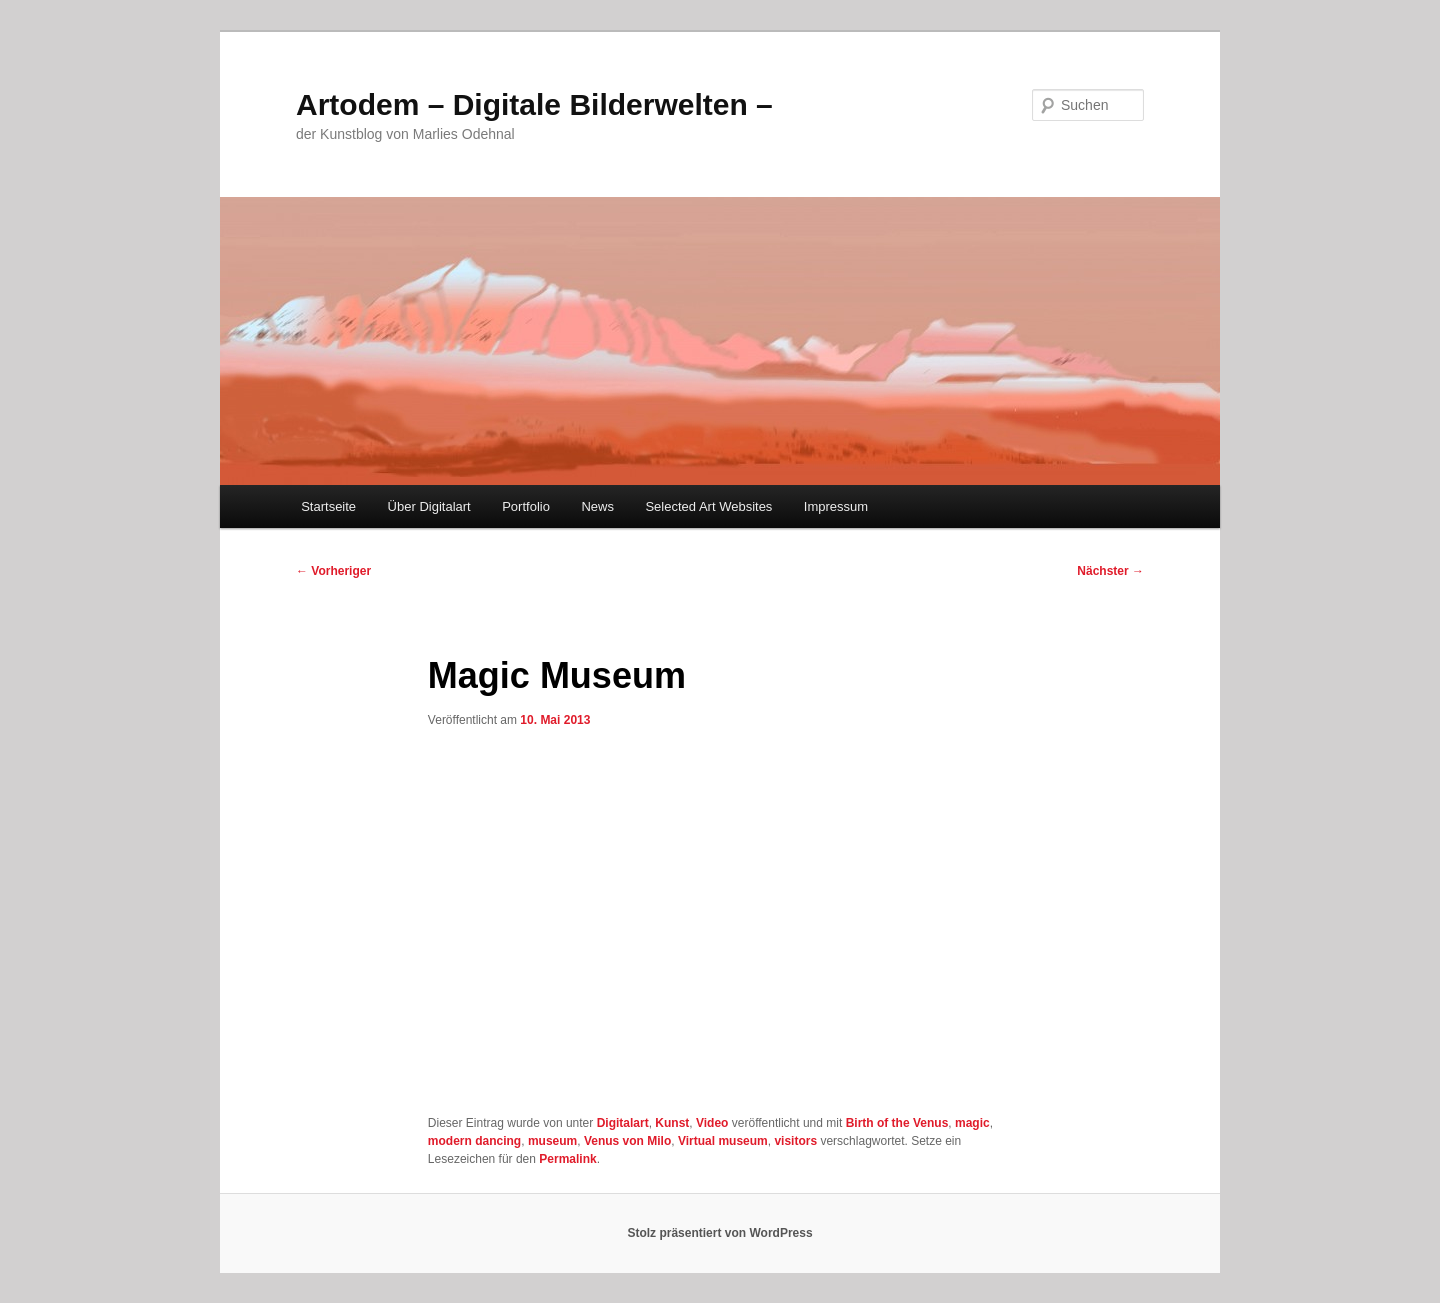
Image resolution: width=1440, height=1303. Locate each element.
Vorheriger (333, 571)
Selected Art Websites (708, 506)
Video (712, 1123)
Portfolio (526, 506)
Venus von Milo (627, 1141)
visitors (795, 1141)
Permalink (567, 1159)
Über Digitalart (429, 506)
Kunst (672, 1123)
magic (972, 1123)
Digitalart (623, 1123)
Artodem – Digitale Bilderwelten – (534, 104)
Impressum (836, 506)
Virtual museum (723, 1141)
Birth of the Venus (897, 1123)
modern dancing (474, 1141)
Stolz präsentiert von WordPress (719, 1233)
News (597, 506)
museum (552, 1141)
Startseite (328, 506)
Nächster (1110, 571)
